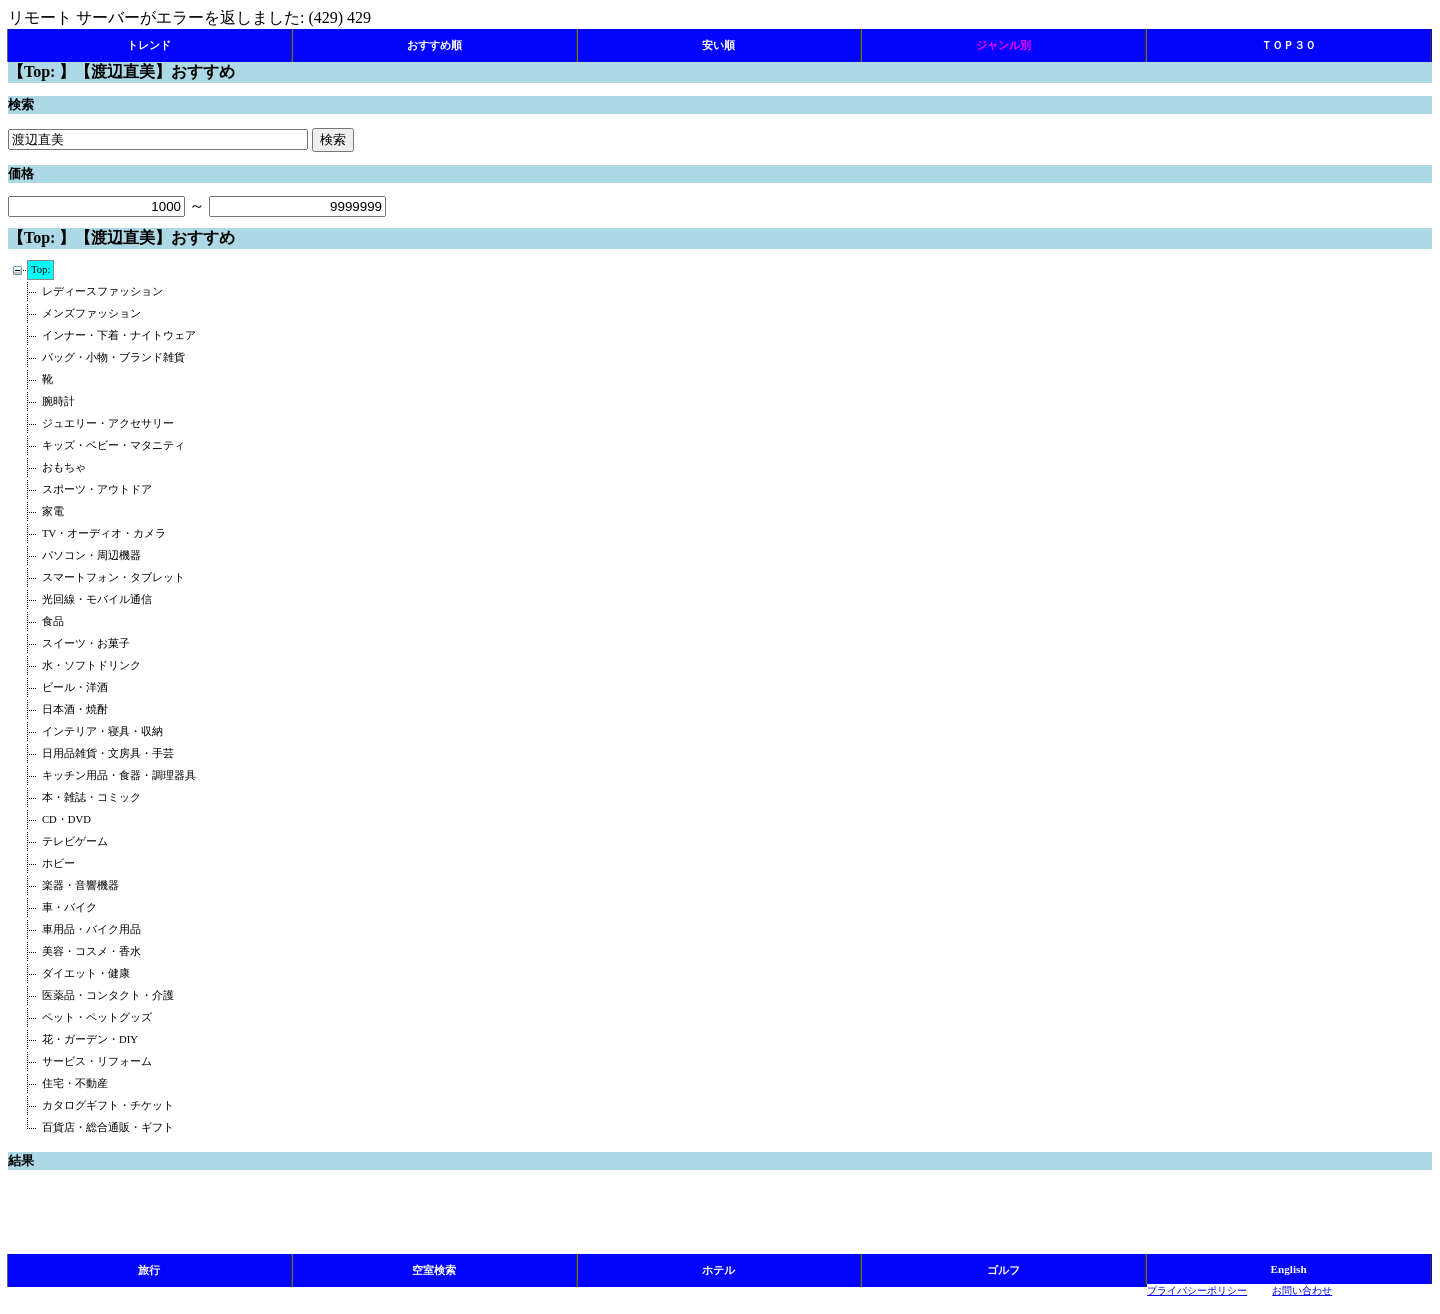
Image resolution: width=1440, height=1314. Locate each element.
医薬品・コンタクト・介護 (108, 995)
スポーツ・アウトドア (97, 489)
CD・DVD (66, 819)
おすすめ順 (434, 45)
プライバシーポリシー (1197, 1290)
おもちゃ (64, 467)
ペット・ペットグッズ (97, 1017)
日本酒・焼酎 (75, 709)
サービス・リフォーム (97, 1061)
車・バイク (69, 907)
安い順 (718, 45)
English (1289, 1269)
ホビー (58, 863)
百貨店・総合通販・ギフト (108, 1127)
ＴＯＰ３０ (1288, 45)
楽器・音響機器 (80, 885)
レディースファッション (102, 291)
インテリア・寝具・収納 (102, 731)
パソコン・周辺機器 (91, 555)
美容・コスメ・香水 (91, 951)
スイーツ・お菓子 (86, 643)
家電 (53, 511)
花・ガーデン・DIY (90, 1039)
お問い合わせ (1302, 1290)
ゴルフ (1003, 1270)
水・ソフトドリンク (91, 665)
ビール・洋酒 (75, 687)
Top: (40, 269)
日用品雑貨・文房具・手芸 (108, 753)
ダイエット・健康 (86, 973)
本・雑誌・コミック (91, 797)
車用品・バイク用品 (91, 929)
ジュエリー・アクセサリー (108, 423)
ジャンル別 (1003, 45)
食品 (53, 621)
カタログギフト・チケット (108, 1105)
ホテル (718, 1270)
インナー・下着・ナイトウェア (119, 335)
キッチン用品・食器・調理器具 (119, 775)
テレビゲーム (75, 841)
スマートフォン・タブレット (113, 577)
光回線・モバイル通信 (97, 599)
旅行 (149, 1270)
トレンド (149, 45)
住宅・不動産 (75, 1083)
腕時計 (58, 401)
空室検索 (434, 1270)
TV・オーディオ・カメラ (104, 533)
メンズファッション (91, 313)
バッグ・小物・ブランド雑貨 (113, 357)
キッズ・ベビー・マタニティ (113, 445)
